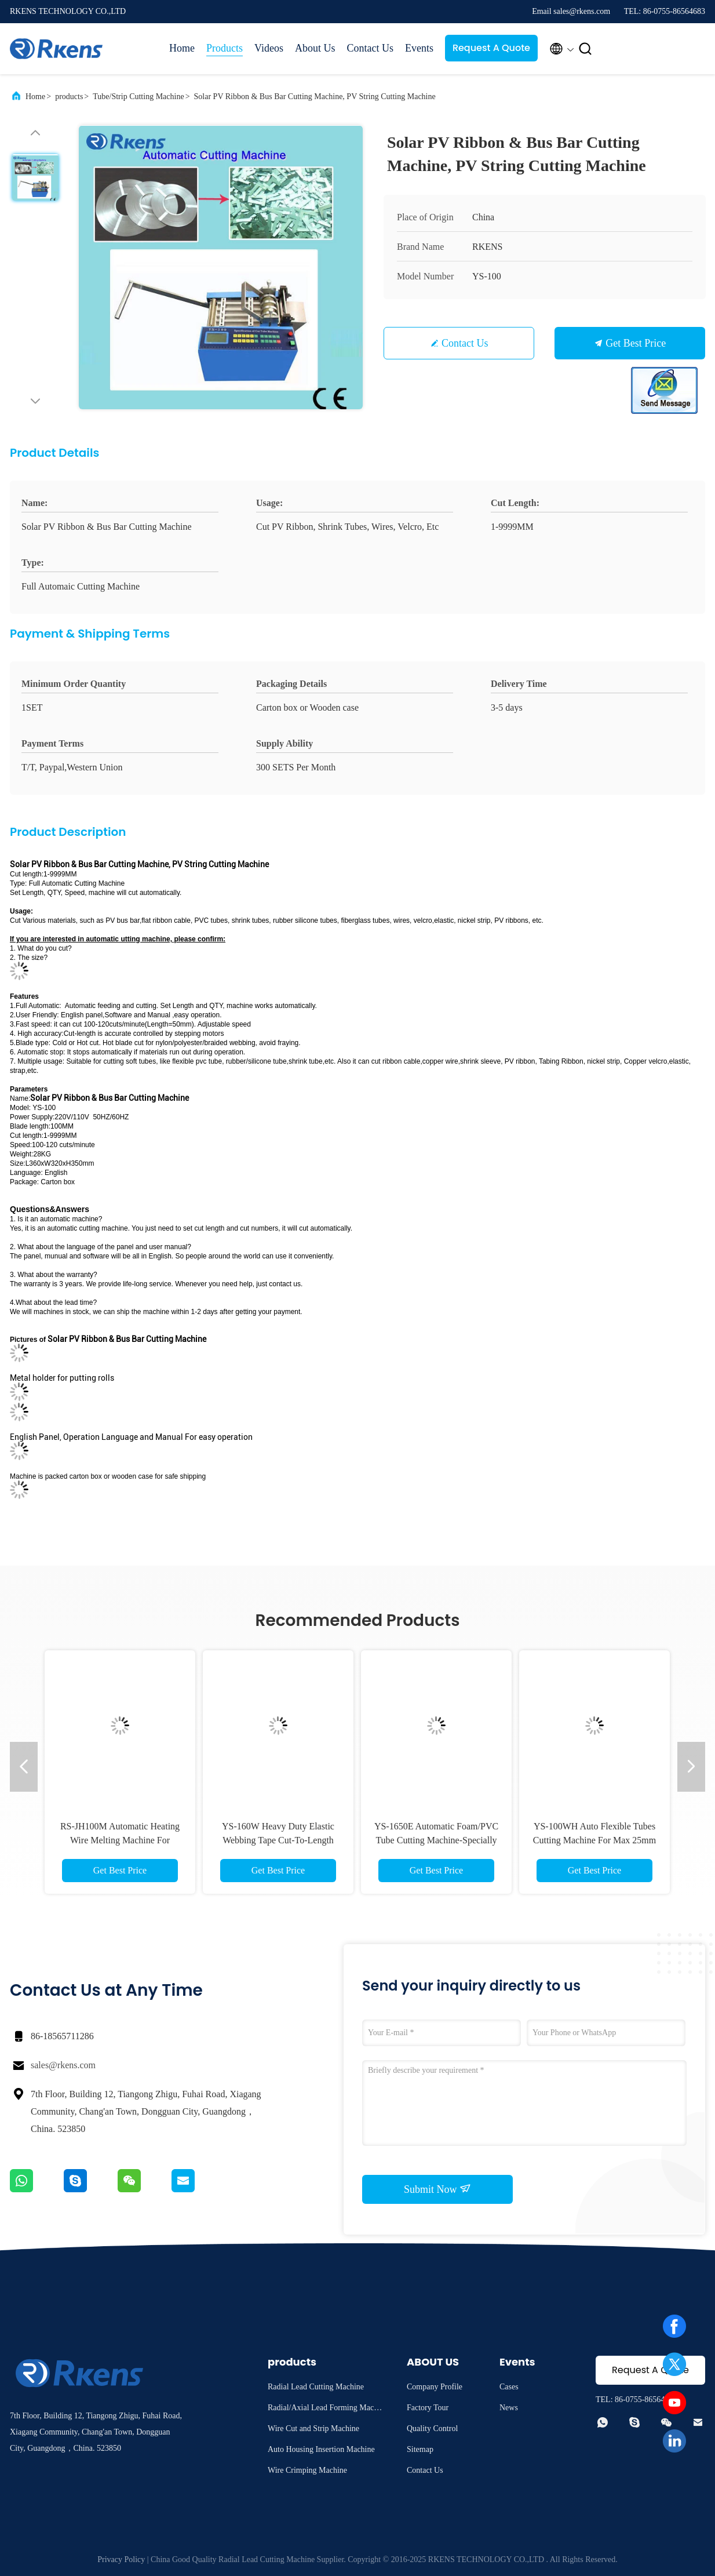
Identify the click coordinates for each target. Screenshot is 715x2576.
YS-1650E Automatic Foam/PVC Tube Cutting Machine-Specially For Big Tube (436, 1840)
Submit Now (437, 2188)
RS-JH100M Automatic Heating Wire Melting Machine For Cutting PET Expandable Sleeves (120, 1840)
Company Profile (434, 2386)
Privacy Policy (121, 2559)
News (508, 2407)
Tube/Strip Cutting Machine (138, 96)
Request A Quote (491, 47)
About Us (315, 48)
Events (419, 48)
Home (182, 48)
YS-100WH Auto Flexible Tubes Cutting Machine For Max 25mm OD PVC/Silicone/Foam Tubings (594, 1840)
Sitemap (420, 2449)
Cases (509, 2386)
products (69, 96)
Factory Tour (427, 2407)
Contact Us (369, 48)
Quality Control (432, 2428)
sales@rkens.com (63, 2065)
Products (224, 48)
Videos (268, 48)
